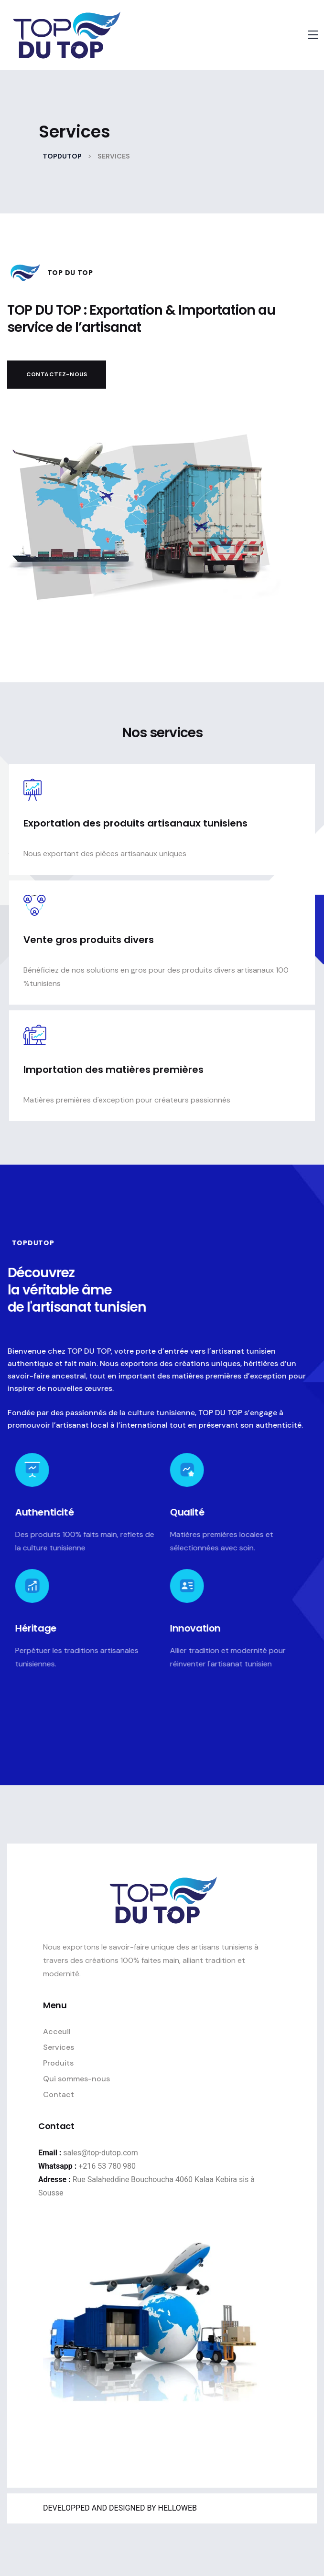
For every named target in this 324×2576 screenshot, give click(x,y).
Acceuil (57, 2031)
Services (58, 2047)
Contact (58, 2094)
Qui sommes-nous (76, 2079)
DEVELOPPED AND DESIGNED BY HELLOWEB (120, 2507)
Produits (58, 2063)
